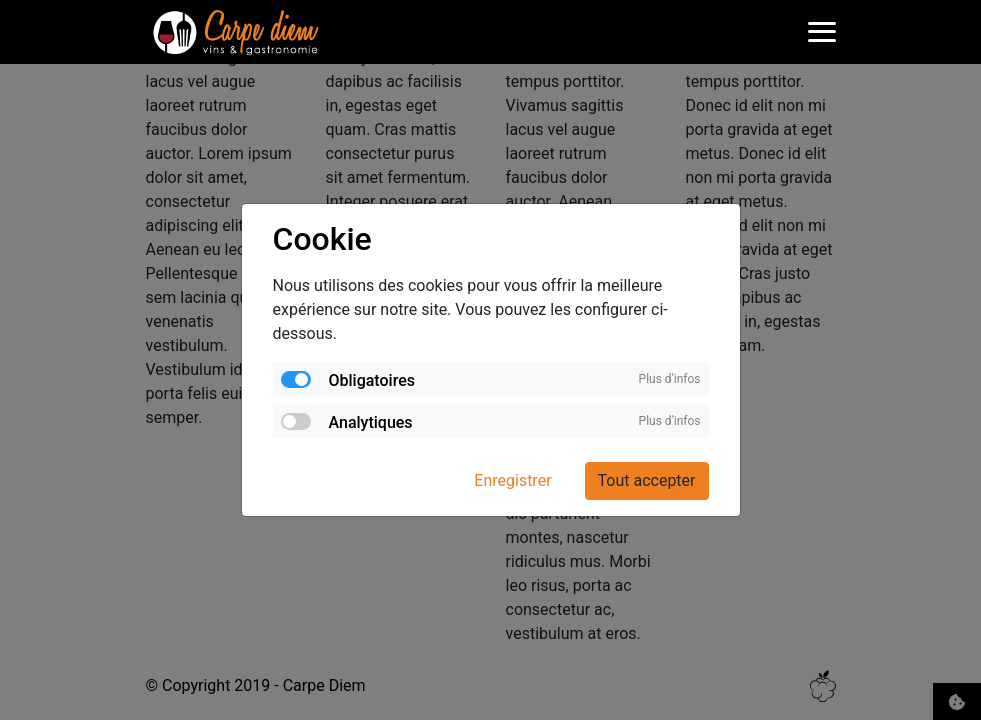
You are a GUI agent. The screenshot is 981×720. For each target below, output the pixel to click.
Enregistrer (512, 480)
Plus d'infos (670, 379)
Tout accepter (647, 480)
